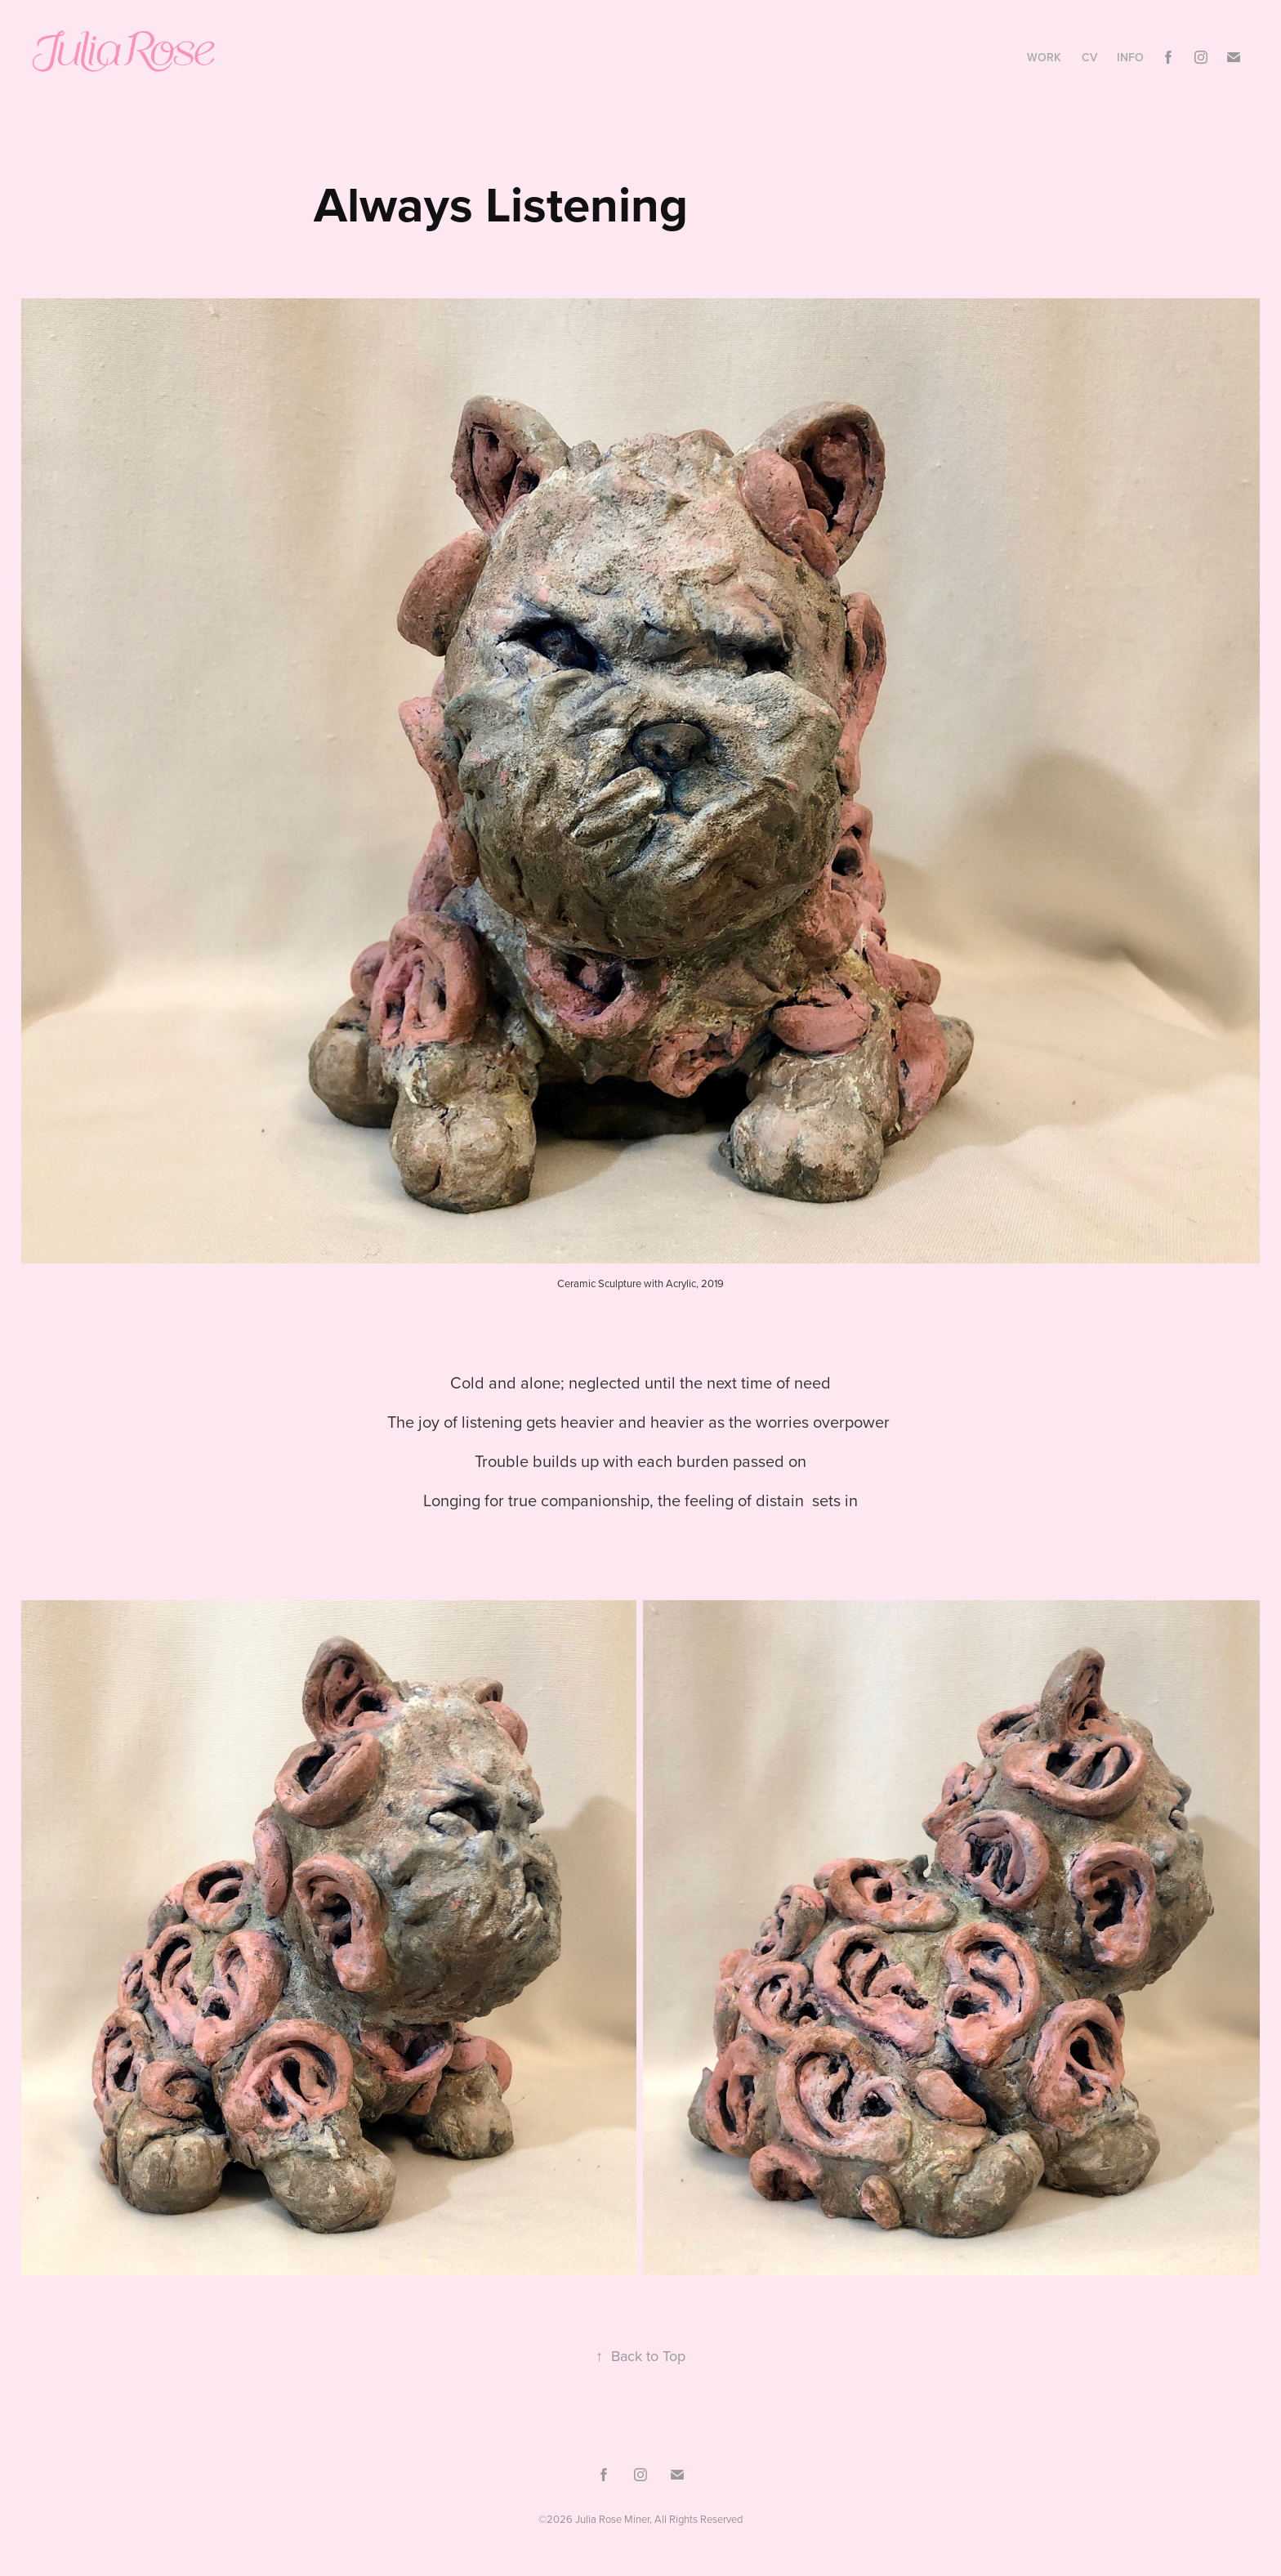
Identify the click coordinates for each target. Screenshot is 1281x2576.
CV (1089, 57)
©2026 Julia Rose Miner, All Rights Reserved (640, 2518)
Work (1044, 57)
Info (1130, 57)
